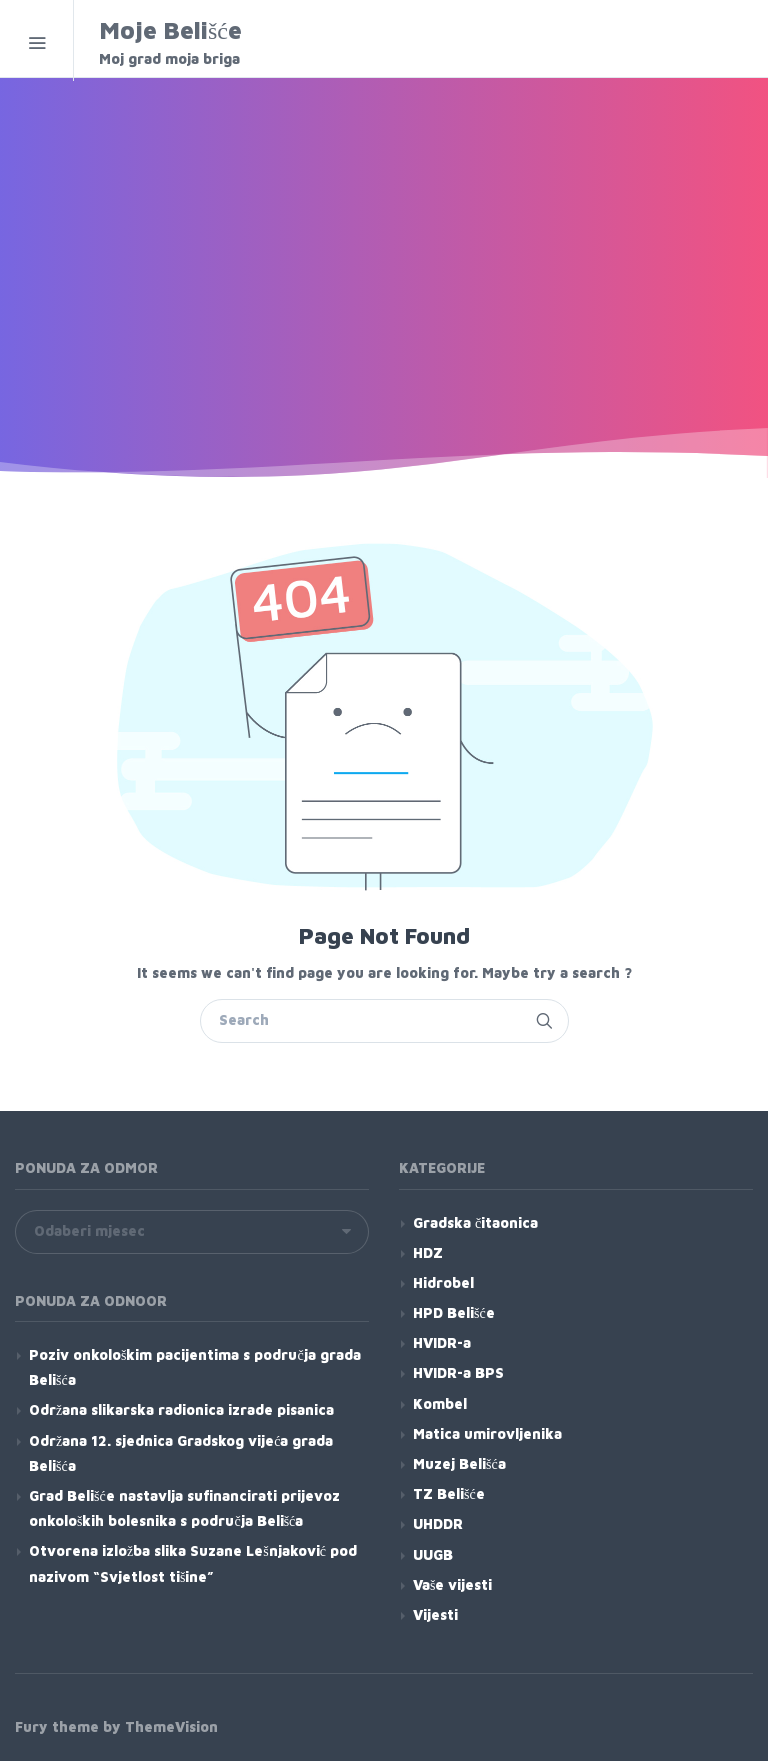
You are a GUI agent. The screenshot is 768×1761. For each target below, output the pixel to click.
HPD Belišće (454, 1312)
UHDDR (438, 1523)
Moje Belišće (226, 42)
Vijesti (435, 1614)
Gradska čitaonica (475, 1222)
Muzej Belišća (459, 1463)
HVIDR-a (442, 1342)
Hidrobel (443, 1282)
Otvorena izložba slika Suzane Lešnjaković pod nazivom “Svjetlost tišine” (193, 1563)
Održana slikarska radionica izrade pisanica (181, 1409)
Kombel (440, 1403)
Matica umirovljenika (487, 1433)
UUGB (433, 1554)
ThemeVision (171, 1726)
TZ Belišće (449, 1493)
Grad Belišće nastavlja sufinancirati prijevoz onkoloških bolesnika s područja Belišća (184, 1508)
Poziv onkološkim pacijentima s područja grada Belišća (195, 1367)
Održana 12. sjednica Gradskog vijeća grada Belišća (181, 1453)
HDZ (428, 1252)
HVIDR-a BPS (458, 1372)
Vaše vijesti (452, 1584)
